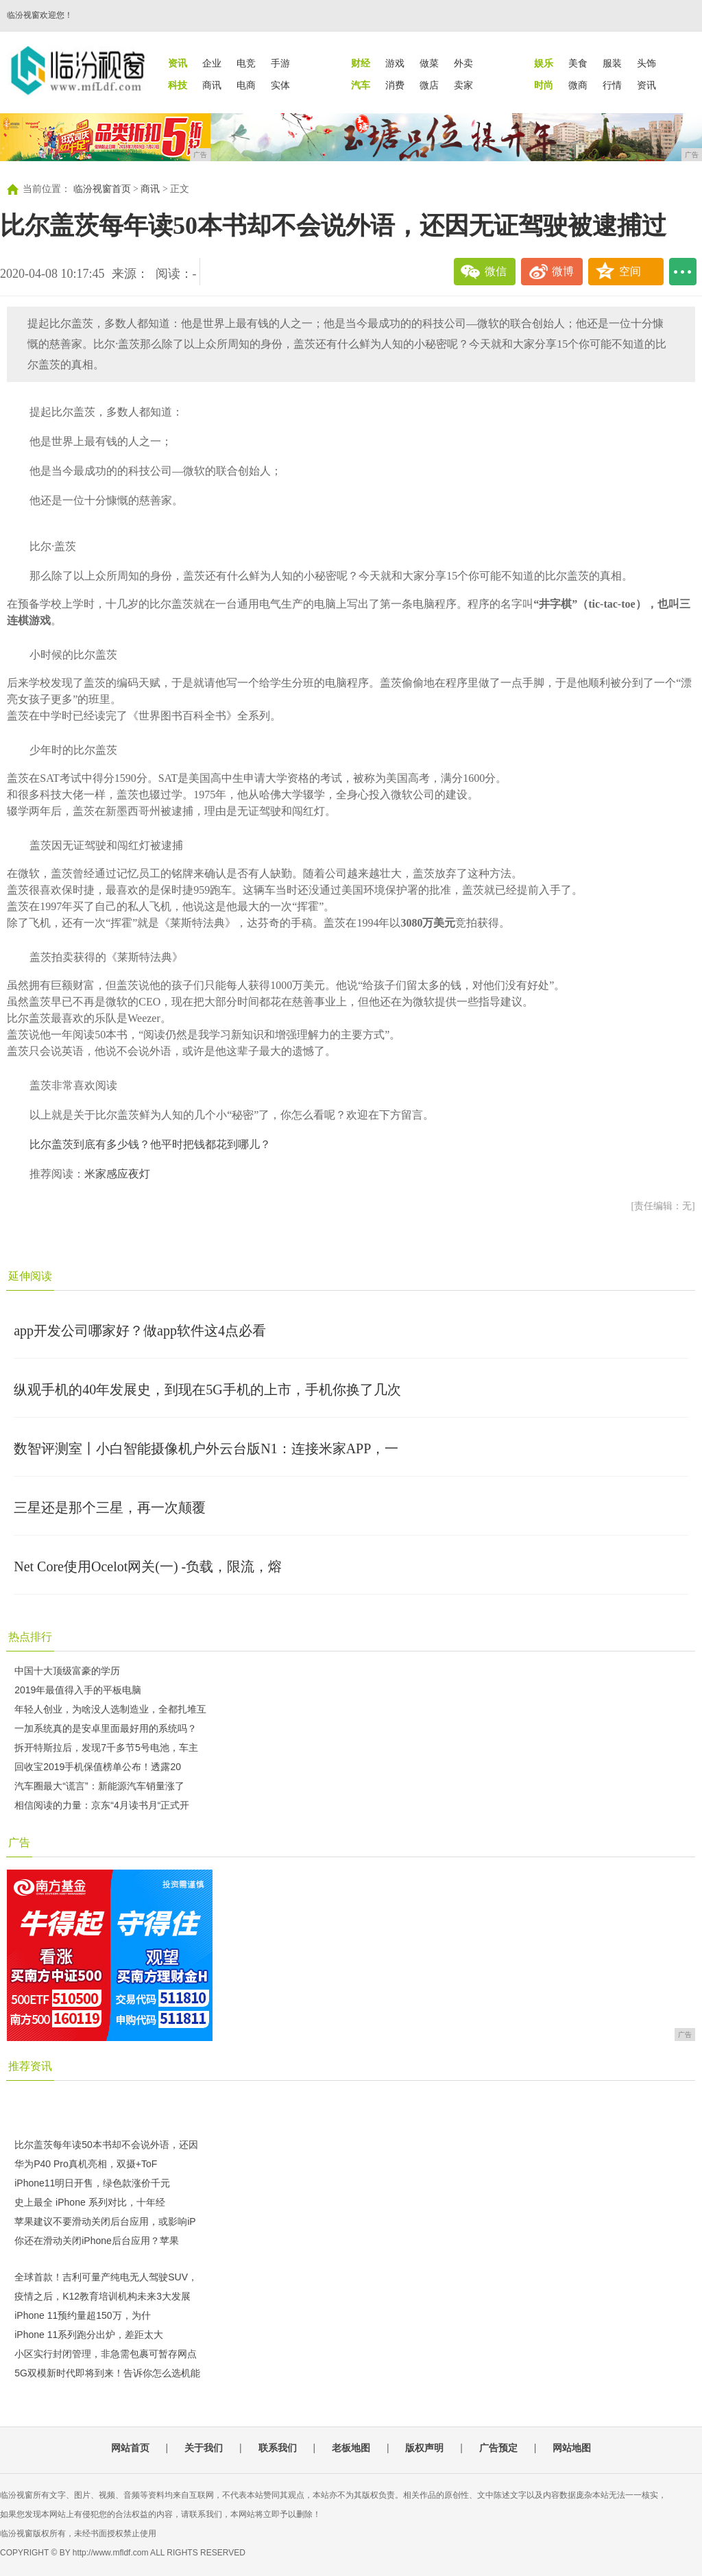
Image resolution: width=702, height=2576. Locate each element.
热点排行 (30, 1637)
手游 (280, 63)
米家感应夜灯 (117, 1174)
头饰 (646, 63)
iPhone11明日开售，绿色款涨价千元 (92, 2183)
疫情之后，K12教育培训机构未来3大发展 (102, 2296)
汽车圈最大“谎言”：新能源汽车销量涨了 (99, 1785)
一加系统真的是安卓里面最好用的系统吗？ (105, 1728)
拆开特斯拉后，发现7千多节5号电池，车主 (106, 1747)
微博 (563, 271)
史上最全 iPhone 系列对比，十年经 (89, 2202)
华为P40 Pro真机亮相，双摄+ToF (85, 2163)
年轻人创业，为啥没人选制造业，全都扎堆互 (110, 1709)
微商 (578, 85)
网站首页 (130, 2447)
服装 (612, 63)
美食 (578, 63)
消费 (394, 85)
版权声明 (424, 2447)
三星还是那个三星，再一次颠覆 (110, 1507)
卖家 (463, 85)
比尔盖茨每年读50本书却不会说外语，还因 (106, 2144)
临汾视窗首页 (102, 189)
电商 (246, 85)
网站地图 (572, 2447)
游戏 (394, 63)
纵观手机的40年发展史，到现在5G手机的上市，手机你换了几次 (207, 1389)
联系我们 (277, 2447)
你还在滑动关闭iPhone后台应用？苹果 (96, 2240)
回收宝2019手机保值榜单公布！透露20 (97, 1766)
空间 (630, 271)
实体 (280, 85)
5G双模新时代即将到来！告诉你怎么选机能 (107, 2373)
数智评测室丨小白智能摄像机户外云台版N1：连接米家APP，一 (206, 1448)
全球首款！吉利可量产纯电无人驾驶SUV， (105, 2276)
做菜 (429, 63)
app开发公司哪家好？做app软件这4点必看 (140, 1330)
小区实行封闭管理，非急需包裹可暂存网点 (105, 2353)
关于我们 (203, 2447)
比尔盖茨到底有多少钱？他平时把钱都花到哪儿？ (150, 1144)
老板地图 (351, 2447)
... (683, 271)
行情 (612, 85)
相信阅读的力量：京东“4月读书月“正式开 (101, 1805)
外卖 (463, 63)
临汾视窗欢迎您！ (40, 15)
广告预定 (498, 2447)
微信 (496, 271)
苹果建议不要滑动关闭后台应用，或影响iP (104, 2221)
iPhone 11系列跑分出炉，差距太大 (88, 2334)
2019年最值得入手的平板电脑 (77, 1689)
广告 (19, 1842)
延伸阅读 (30, 1276)
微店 (429, 85)
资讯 (646, 85)
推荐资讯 (30, 2066)
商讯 (211, 85)
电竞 (246, 63)
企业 (211, 63)
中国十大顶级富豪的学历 (67, 1670)
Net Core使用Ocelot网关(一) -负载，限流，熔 (148, 1566)
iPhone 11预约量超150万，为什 (82, 2315)
